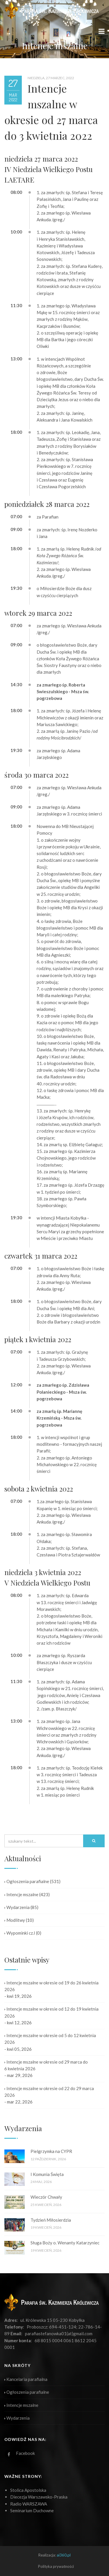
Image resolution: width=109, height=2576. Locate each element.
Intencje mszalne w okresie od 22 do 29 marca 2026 (49, 2092)
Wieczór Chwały (46, 2197)
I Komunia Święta (47, 2174)
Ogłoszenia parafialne (26, 1881)
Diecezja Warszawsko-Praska (38, 2496)
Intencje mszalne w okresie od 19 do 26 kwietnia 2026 (51, 1986)
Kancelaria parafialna (25, 2379)
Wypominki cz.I (19, 1932)
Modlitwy (14, 1920)
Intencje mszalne (21, 1894)
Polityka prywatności (56, 2566)
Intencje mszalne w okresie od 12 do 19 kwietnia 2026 (51, 2012)
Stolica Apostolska (28, 2490)
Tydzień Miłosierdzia (51, 2220)
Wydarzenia (17, 1907)
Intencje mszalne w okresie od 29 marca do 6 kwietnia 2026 (46, 2065)
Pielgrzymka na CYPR (51, 2151)
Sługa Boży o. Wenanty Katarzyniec (65, 2242)
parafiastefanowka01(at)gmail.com (58, 2333)
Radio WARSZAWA (28, 2503)
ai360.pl (64, 2555)
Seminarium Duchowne (32, 2510)
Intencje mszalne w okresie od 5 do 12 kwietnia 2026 (50, 2039)
